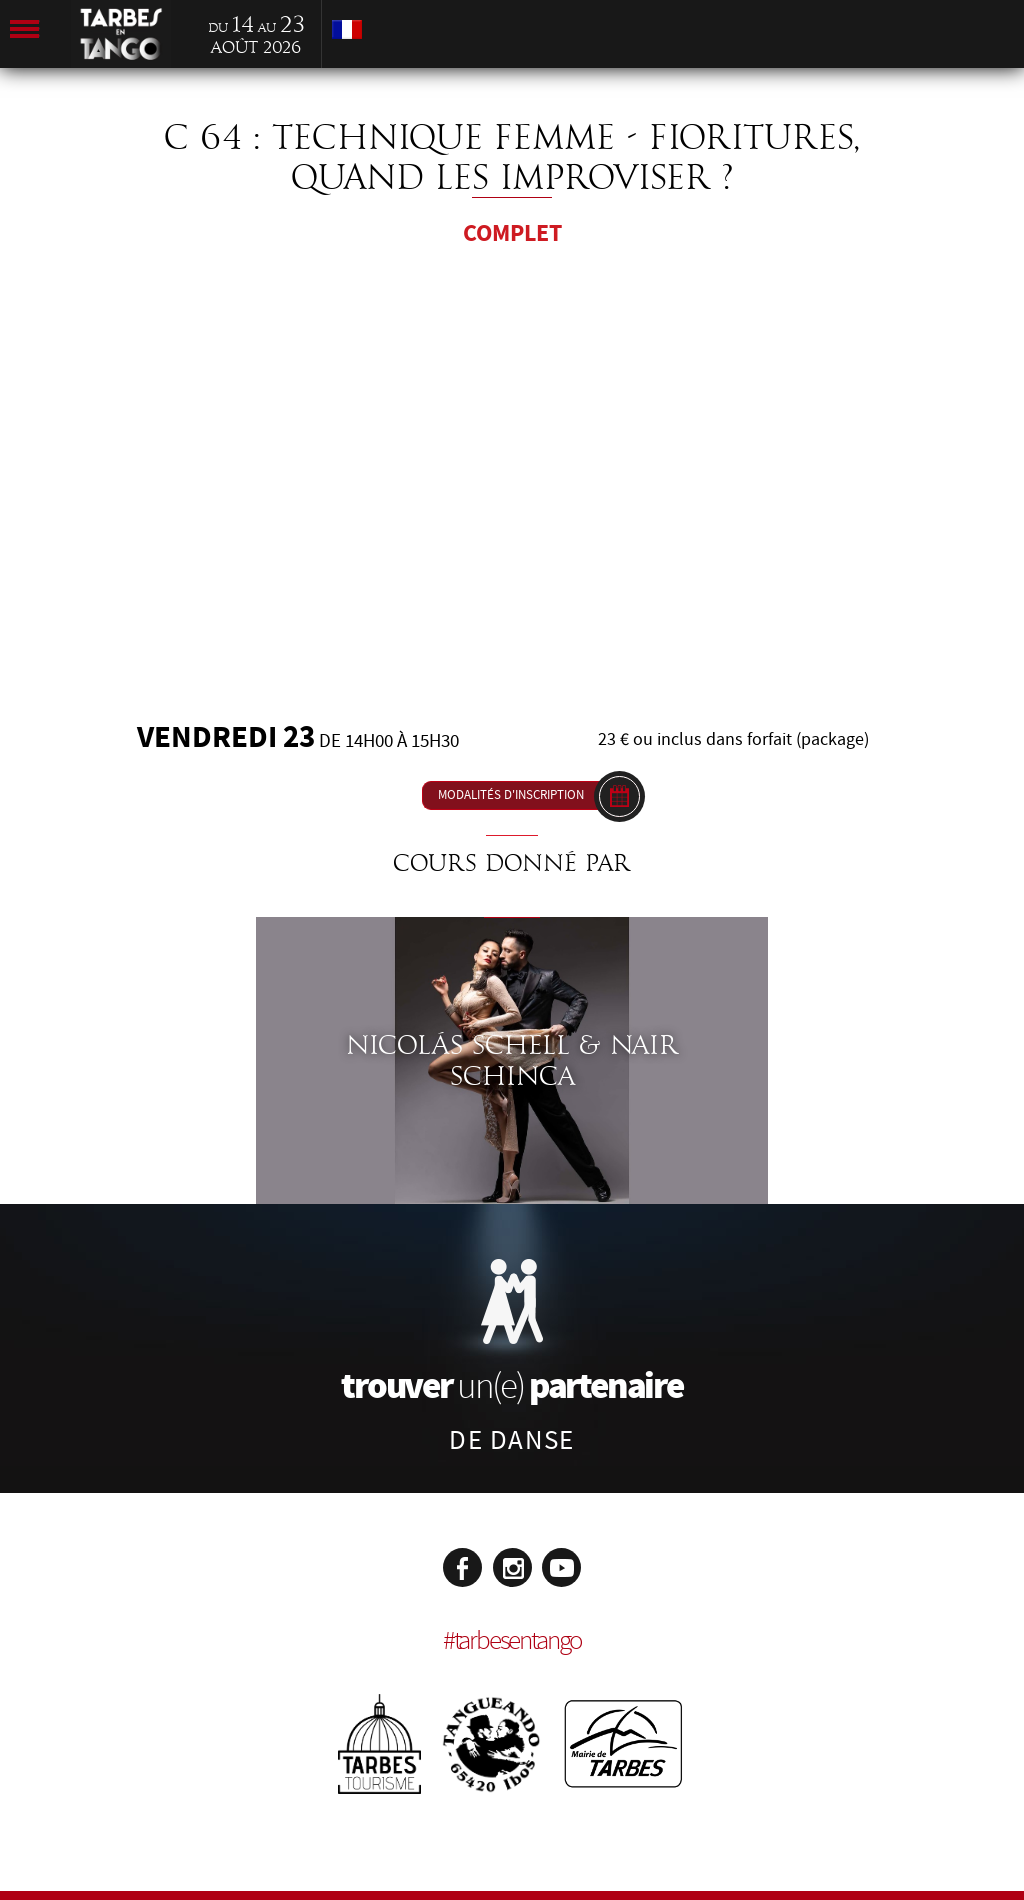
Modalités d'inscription (511, 795)
